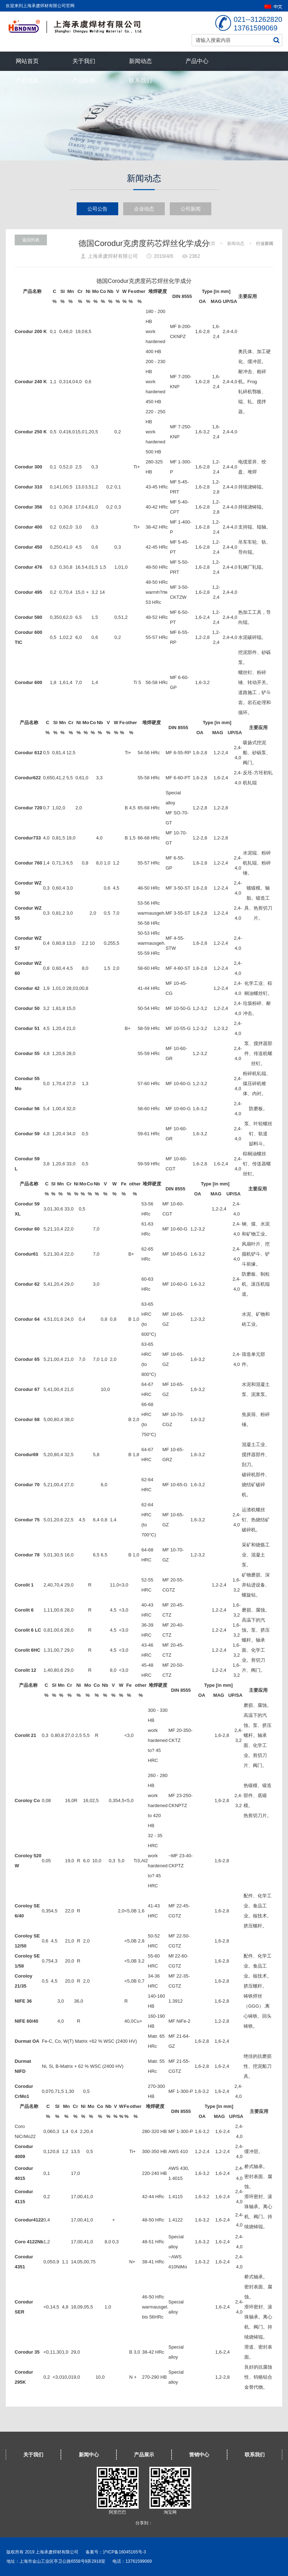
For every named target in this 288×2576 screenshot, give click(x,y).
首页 (211, 243)
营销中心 (199, 2454)
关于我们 (83, 61)
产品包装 (27, 80)
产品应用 (83, 80)
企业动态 (144, 209)
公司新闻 (191, 209)
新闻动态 (140, 61)
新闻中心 (89, 2454)
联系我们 (140, 80)
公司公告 (97, 209)
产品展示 (144, 2454)
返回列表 (30, 239)
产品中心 (197, 61)
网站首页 (27, 61)
